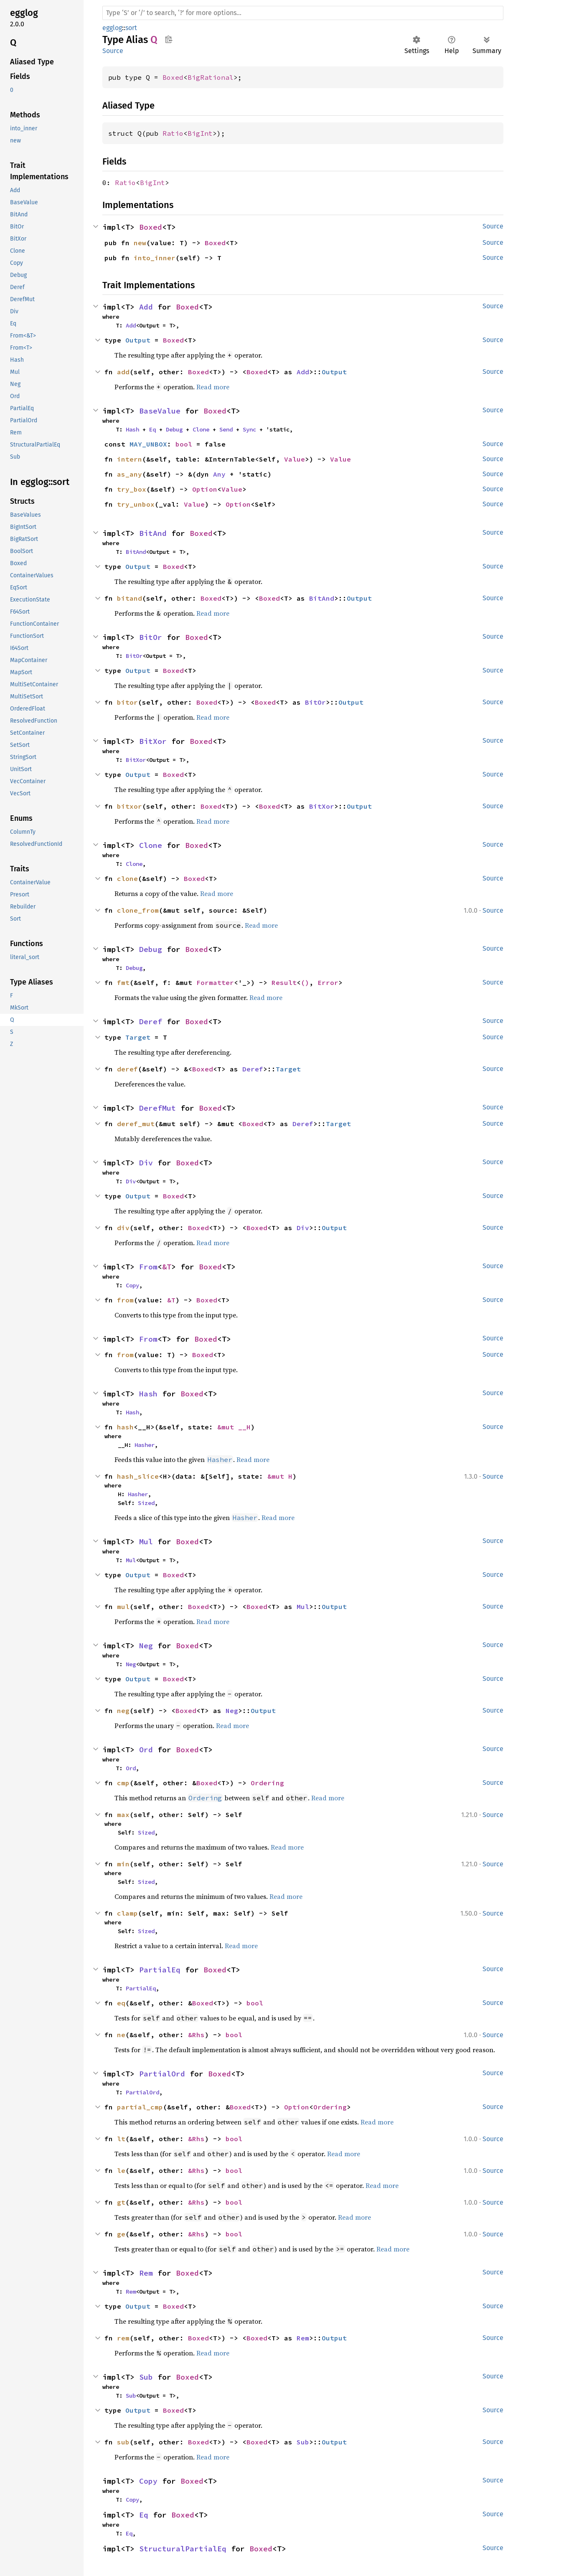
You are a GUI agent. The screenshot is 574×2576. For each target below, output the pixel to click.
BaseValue (159, 411)
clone (127, 878)
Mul (146, 1541)
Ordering (267, 1783)
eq (121, 2003)
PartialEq (159, 1970)
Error (327, 982)
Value (294, 459)
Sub (146, 2377)
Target (137, 1037)
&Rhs (196, 2034)
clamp (127, 1913)
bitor (127, 702)
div (123, 1227)
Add (146, 307)
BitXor (153, 741)
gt (121, 2202)
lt (121, 2138)
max (123, 1814)
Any (219, 474)
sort (131, 28)
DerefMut (157, 1108)
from (125, 1300)
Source (112, 51)
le (121, 2170)
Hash (132, 429)
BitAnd (153, 533)
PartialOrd (162, 2074)
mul (123, 1606)
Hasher (145, 1445)
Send (226, 429)
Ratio (173, 133)
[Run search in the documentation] (302, 13)
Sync (249, 429)
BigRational (211, 77)
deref (127, 1069)
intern (129, 459)
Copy (132, 1285)
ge (121, 2234)
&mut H (279, 1476)
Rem (146, 2273)
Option (204, 489)
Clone (201, 429)
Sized (146, 1503)
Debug (174, 429)
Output (137, 340)
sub (123, 2442)
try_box (131, 489)
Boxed (173, 77)
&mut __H (234, 1427)
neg (123, 1710)
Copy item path (168, 39)
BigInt (200, 133)
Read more (212, 386)
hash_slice (138, 1476)
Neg (146, 1645)
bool (183, 444)
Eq (152, 429)
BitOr (150, 637)
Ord (146, 1749)
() (305, 982)
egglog (112, 28)
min (123, 1864)
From (148, 1267)
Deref (150, 1021)
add (123, 372)
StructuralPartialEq (182, 2548)
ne (121, 2034)
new (140, 243)
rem (123, 2338)
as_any (129, 474)
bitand (129, 598)
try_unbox (136, 504)
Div (146, 1162)
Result (284, 982)
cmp (123, 1783)
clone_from (138, 910)
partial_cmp (140, 2107)
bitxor (129, 806)
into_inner (154, 258)
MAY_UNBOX (148, 444)
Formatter (215, 982)
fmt (123, 982)
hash (125, 1427)
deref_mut (136, 1123)
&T (166, 1267)
